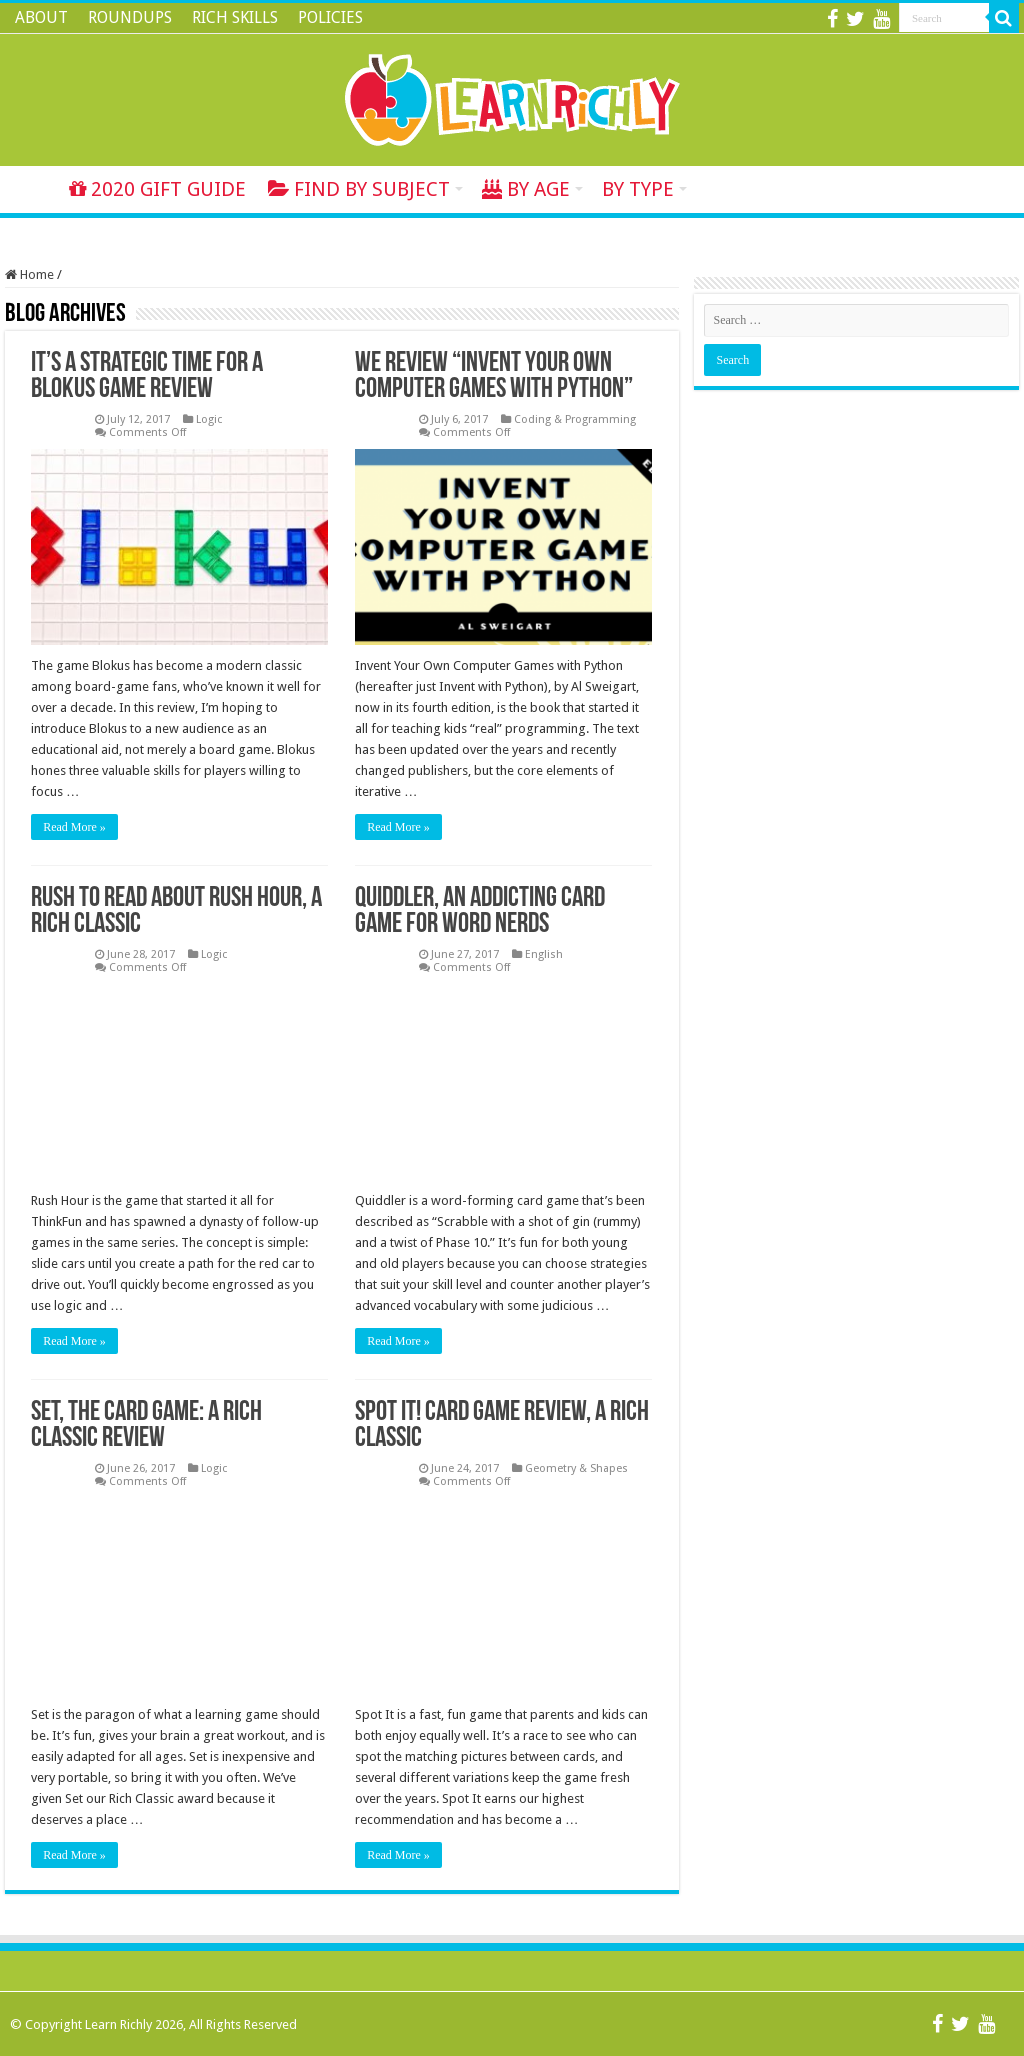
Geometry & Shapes (576, 1468)
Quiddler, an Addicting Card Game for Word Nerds (480, 912)
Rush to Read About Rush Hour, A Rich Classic (176, 912)
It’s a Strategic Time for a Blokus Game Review (147, 377)
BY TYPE (638, 189)
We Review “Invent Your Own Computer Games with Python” (494, 377)
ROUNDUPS (130, 17)
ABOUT (41, 17)
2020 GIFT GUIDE (157, 189)
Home (31, 187)
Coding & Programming (575, 419)
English (544, 954)
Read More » (74, 827)
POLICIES (330, 17)
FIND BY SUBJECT (359, 189)
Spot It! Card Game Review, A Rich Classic (502, 1426)
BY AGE (526, 189)
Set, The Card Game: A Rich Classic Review (146, 1426)
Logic (209, 419)
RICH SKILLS (235, 17)
